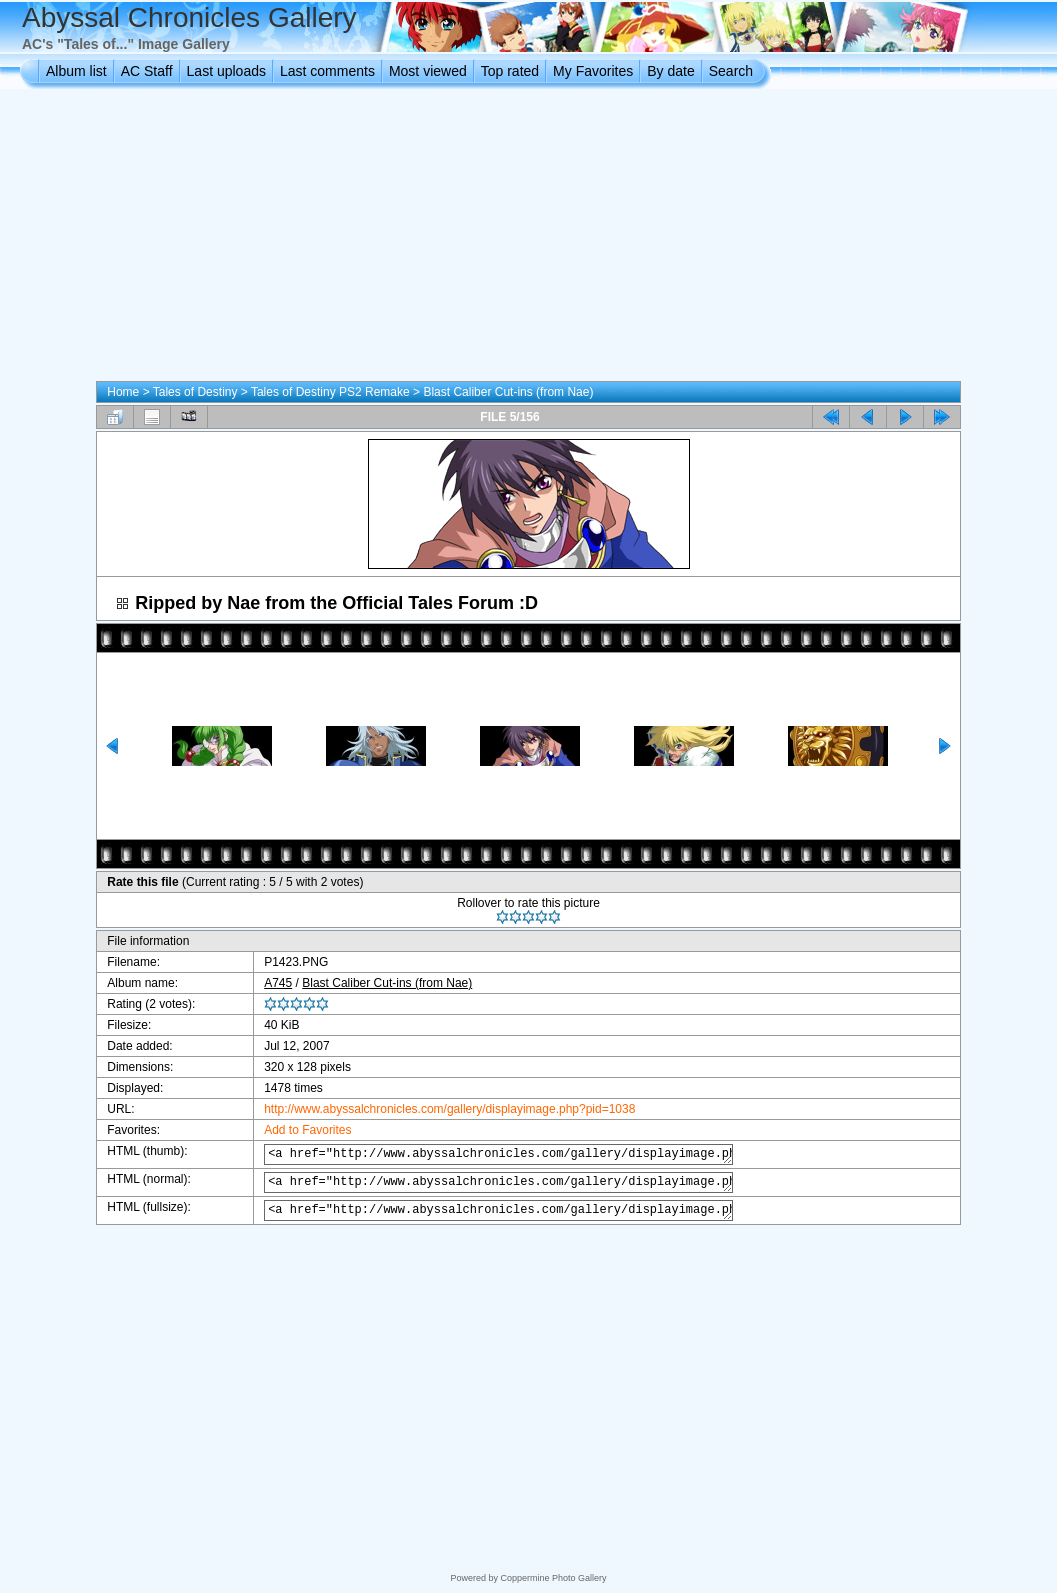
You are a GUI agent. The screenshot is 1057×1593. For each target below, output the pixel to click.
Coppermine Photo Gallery (553, 1578)
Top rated (510, 71)
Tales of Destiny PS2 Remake (330, 392)
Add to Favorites (295, 1130)
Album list (76, 71)
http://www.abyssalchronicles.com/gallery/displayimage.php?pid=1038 (437, 1109)
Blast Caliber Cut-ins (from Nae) (508, 392)
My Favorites (593, 71)
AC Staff (147, 71)
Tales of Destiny (195, 392)
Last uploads (226, 71)
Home (123, 392)
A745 (266, 983)
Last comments (327, 71)
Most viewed (428, 71)
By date (670, 71)
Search (731, 71)
